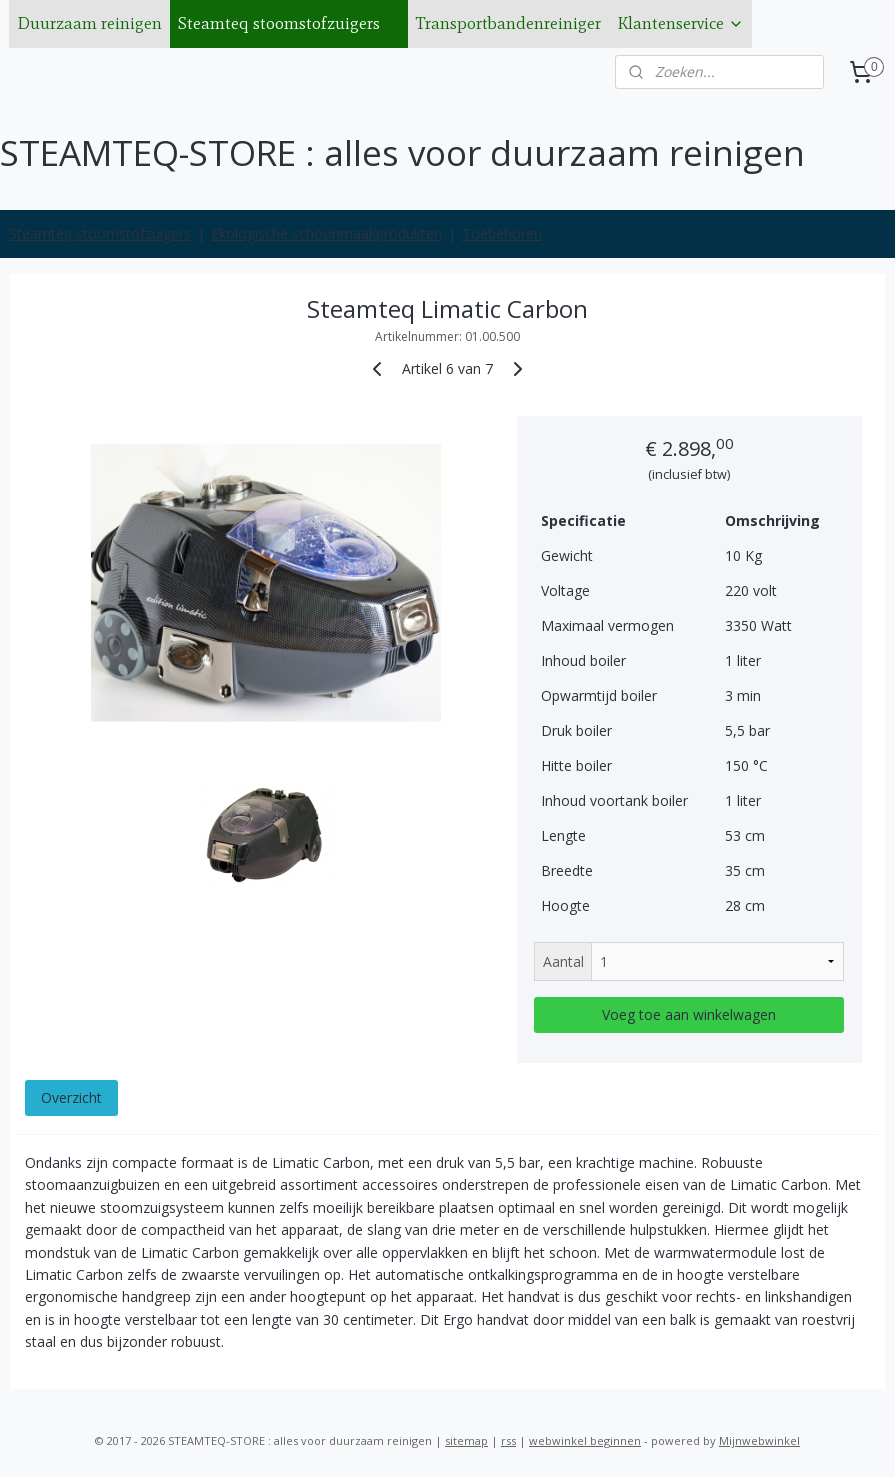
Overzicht (71, 1097)
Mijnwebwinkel (759, 1440)
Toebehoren (502, 233)
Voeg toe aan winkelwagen (689, 1014)
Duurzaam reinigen (89, 23)
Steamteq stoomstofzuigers (289, 23)
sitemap (466, 1440)
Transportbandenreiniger (508, 23)
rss (508, 1440)
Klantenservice (680, 23)
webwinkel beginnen (585, 1440)
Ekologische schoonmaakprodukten (326, 233)
